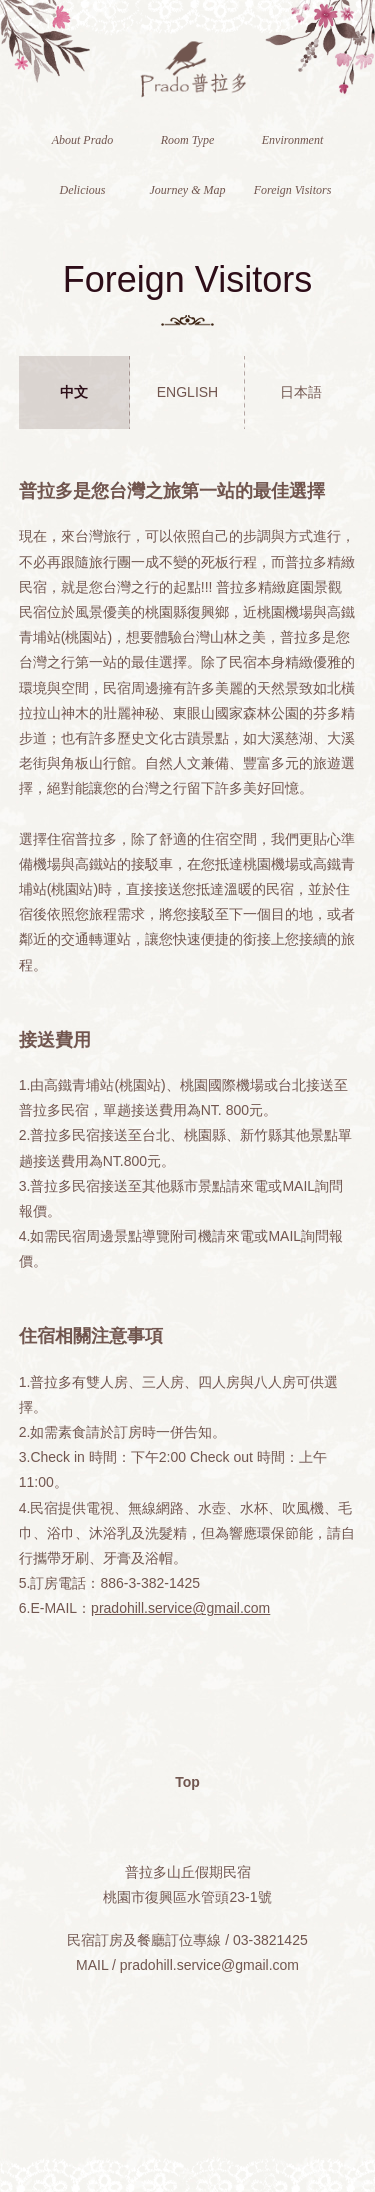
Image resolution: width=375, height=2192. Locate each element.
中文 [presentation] (74, 392)
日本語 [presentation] (301, 392)
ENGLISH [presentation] (187, 392)
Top (187, 1782)
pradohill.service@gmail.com (180, 1608)
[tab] (74, 392)
